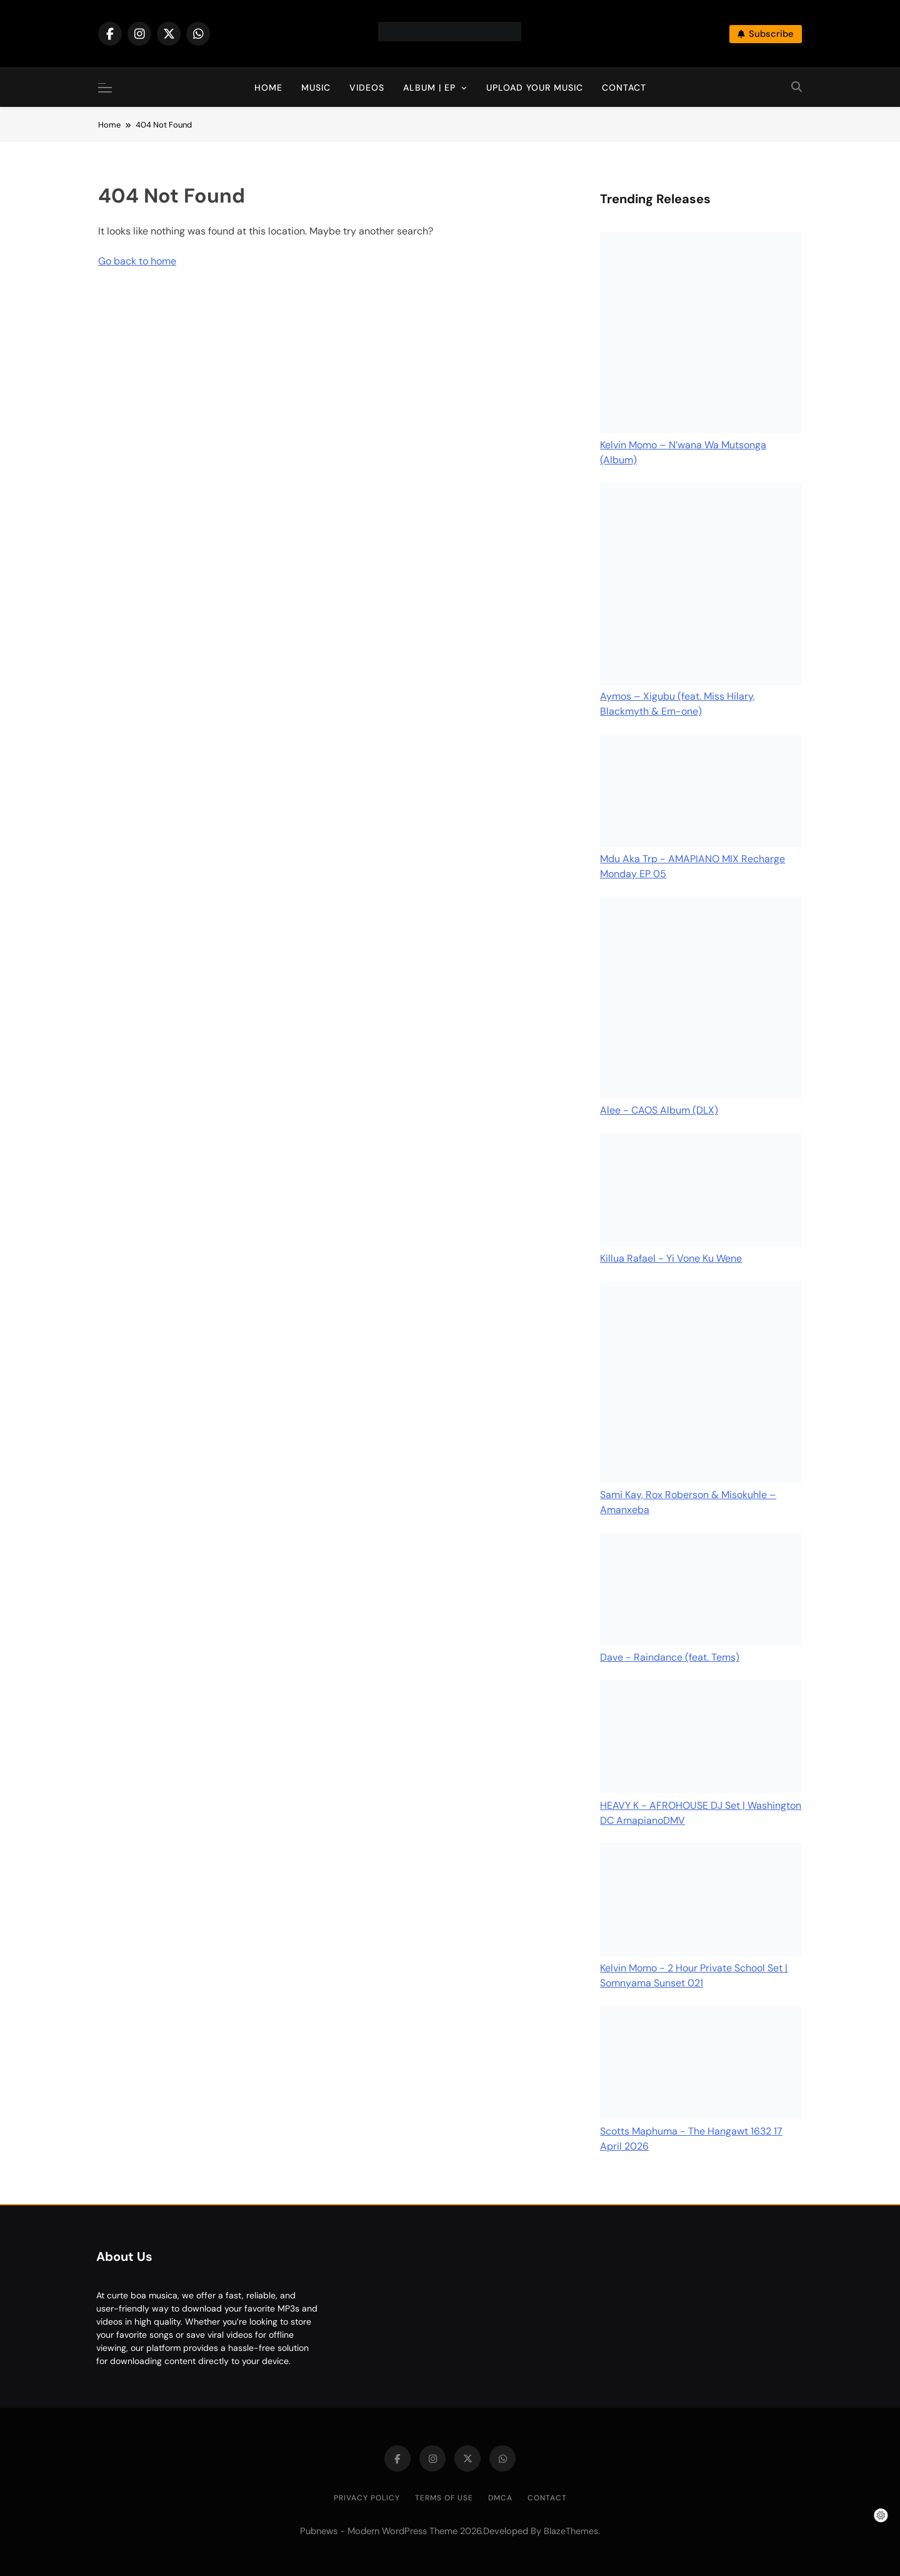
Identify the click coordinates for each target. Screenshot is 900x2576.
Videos (366, 87)
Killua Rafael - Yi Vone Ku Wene (671, 1258)
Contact (624, 87)
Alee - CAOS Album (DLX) (659, 1110)
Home (268, 87)
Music (316, 87)
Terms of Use (444, 2498)
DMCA (500, 2498)
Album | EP (429, 87)
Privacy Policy (367, 2498)
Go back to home (137, 261)
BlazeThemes (571, 2531)
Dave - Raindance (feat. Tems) (669, 1657)
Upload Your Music (534, 87)
